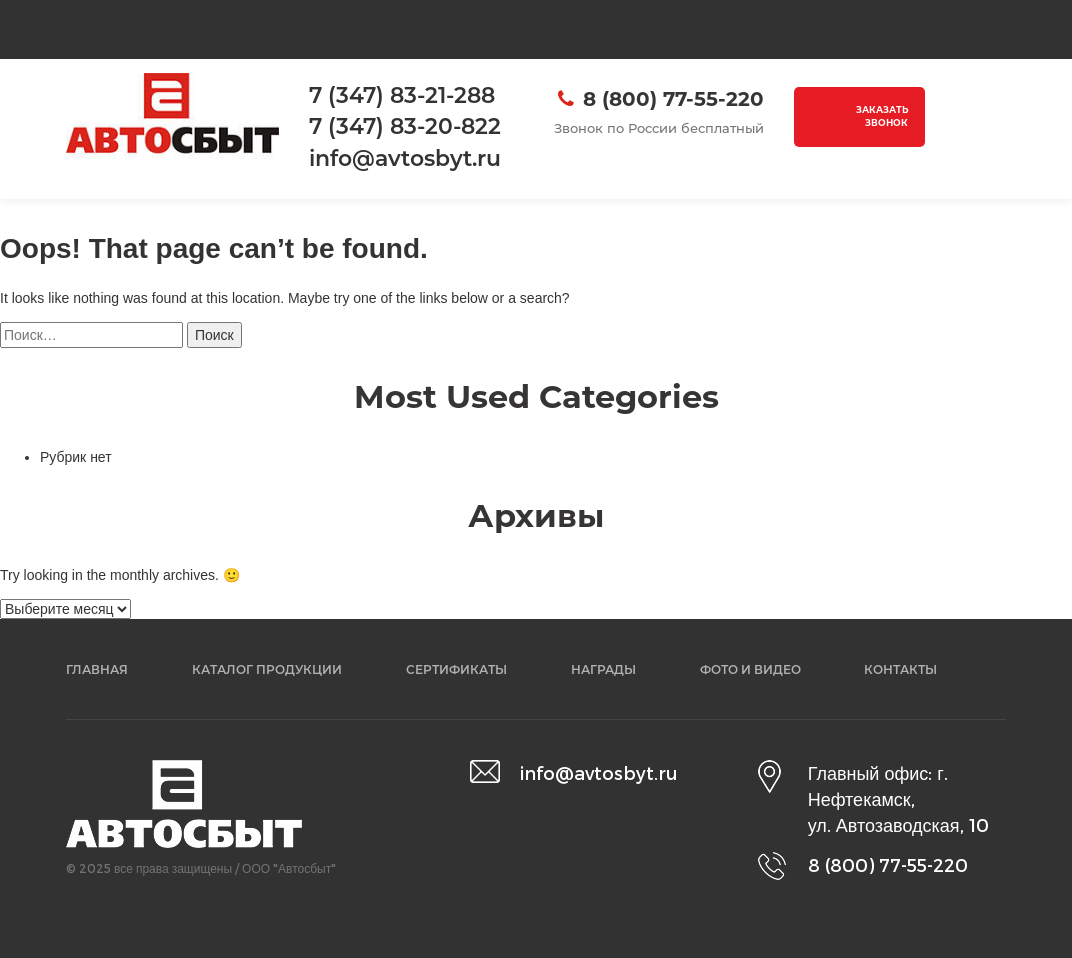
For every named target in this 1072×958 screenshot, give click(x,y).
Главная (97, 669)
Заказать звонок (882, 116)
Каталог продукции (267, 669)
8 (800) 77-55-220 (673, 99)
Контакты (900, 669)
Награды (603, 669)
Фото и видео (750, 669)
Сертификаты (456, 669)
